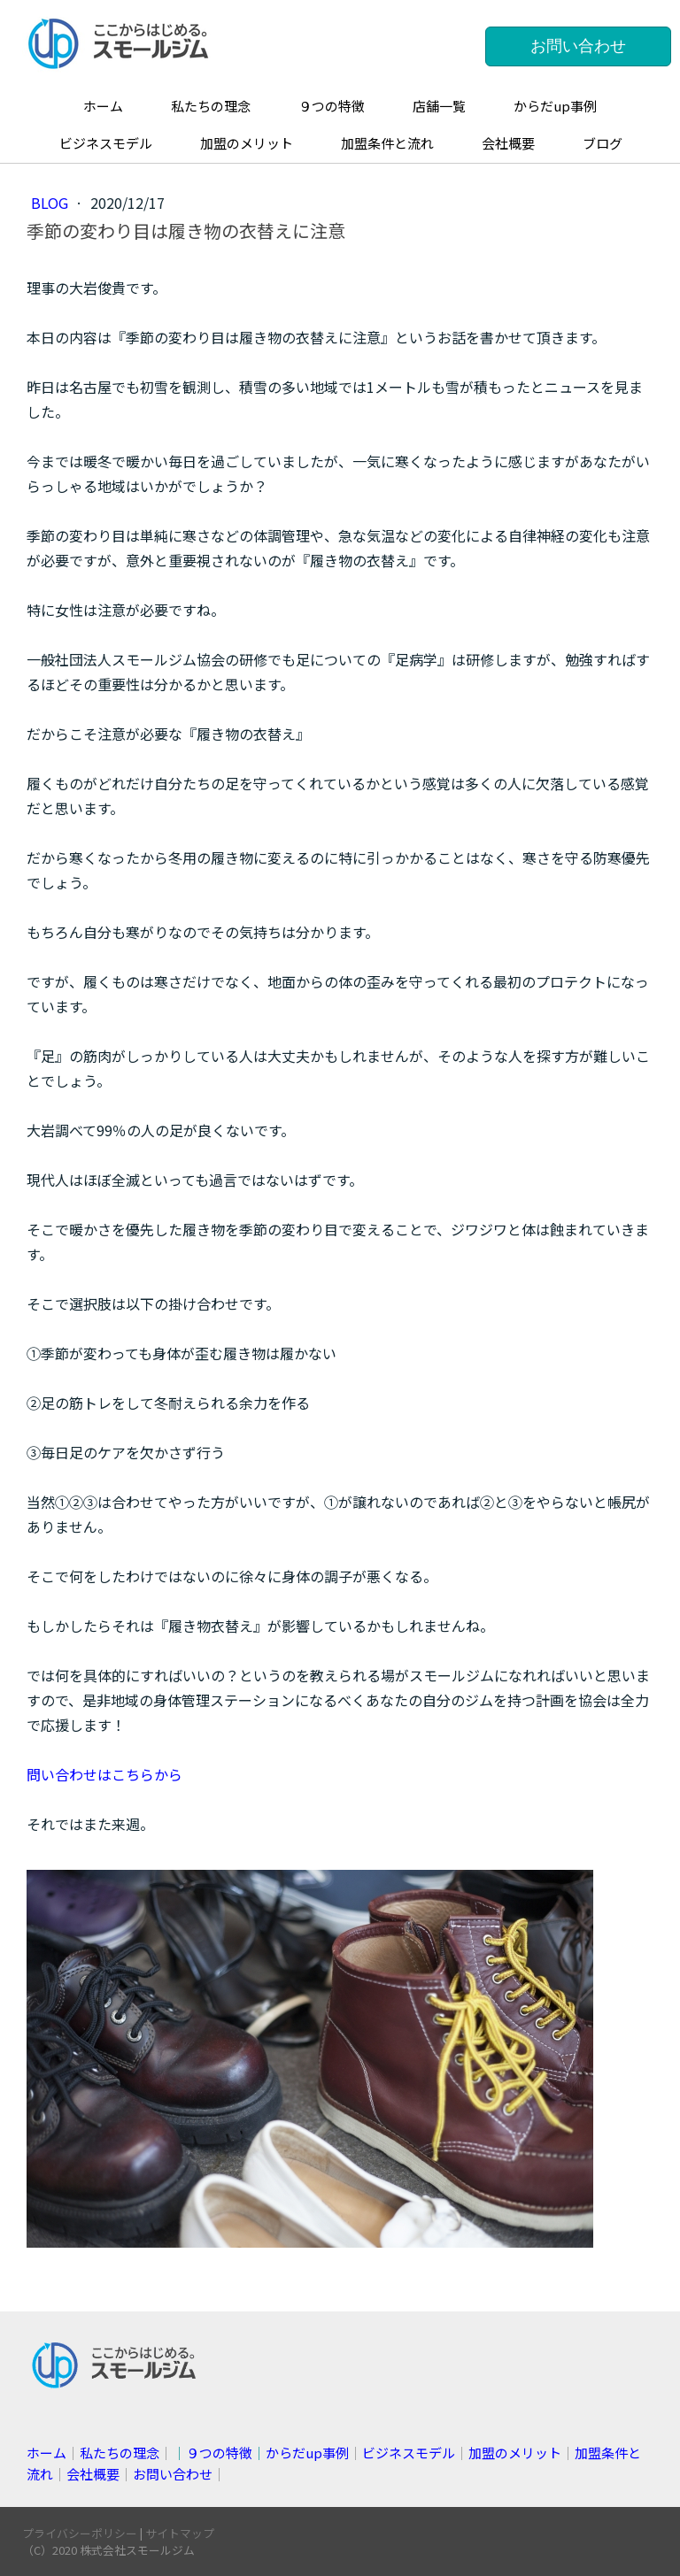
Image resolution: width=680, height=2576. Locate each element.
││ (261, 2452)
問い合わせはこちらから (104, 1774)
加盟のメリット (246, 143)
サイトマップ (179, 2533)
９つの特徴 (331, 105)
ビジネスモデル (105, 143)
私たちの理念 (211, 105)
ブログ (602, 143)
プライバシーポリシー (79, 2533)
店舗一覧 (439, 105)
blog (51, 202)
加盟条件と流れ (387, 143)
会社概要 (508, 143)
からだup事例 (555, 105)
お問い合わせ (578, 46)
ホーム (103, 105)
